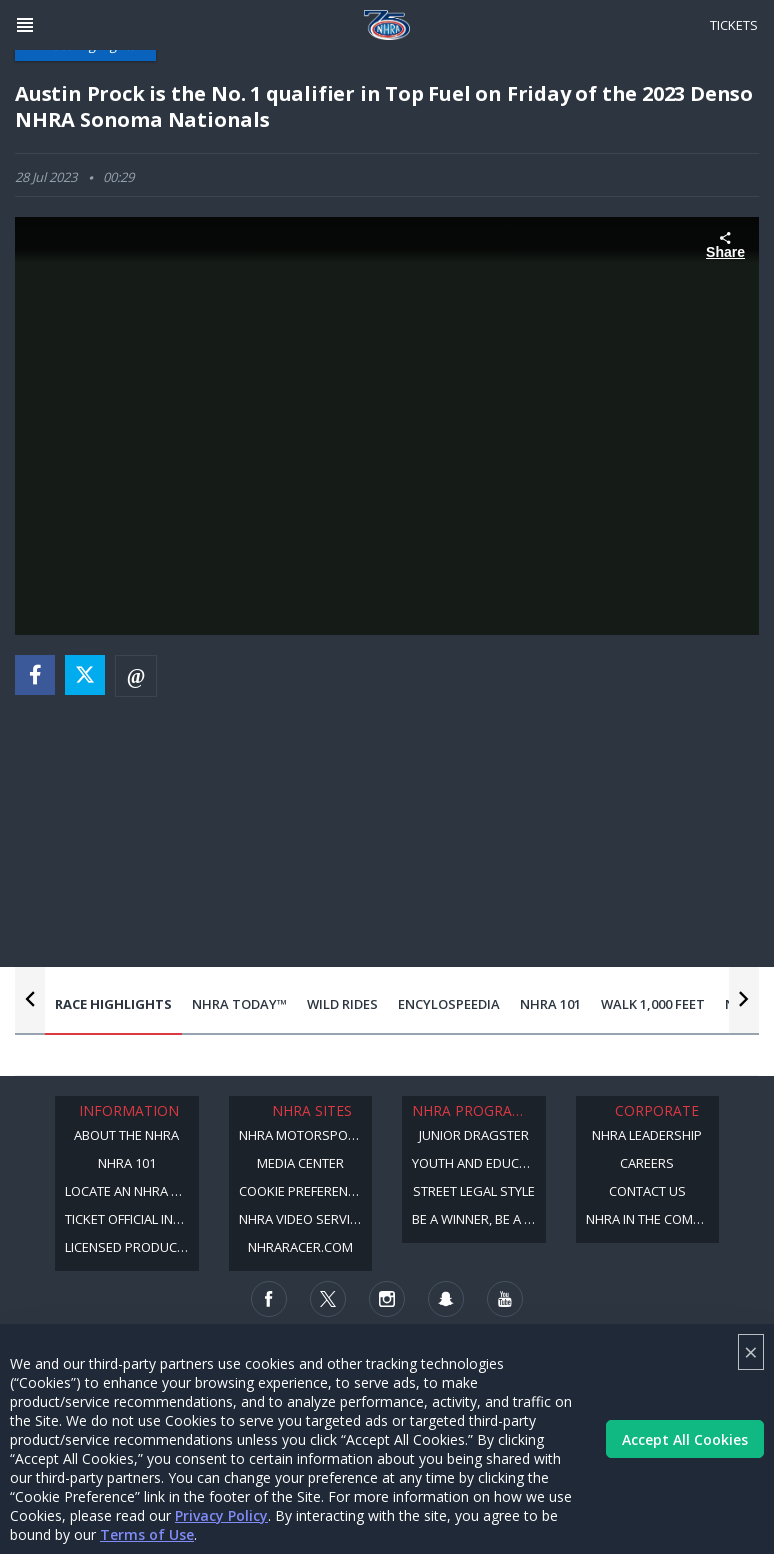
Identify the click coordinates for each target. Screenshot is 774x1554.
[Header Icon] (25, 25)
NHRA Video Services (306, 1219)
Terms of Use (147, 1534)
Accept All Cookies (685, 1439)
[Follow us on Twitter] (328, 1299)
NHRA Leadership (647, 1135)
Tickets (734, 25)
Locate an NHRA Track (132, 1191)
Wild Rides (342, 1004)
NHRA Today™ (239, 1004)
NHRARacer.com (300, 1247)
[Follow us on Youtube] (505, 1299)
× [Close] (751, 1351)
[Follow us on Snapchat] (446, 1299)
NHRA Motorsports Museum (306, 1135)
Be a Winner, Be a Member (479, 1219)
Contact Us (647, 1191)
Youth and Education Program (479, 1163)
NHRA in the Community (653, 1219)
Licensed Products (128, 1247)
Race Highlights (113, 1004)
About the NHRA (126, 1135)
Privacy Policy (221, 1515)
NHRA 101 (550, 1004)
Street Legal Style (474, 1191)
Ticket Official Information (132, 1219)
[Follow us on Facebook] (269, 1299)
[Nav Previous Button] (30, 999)
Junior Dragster (474, 1135)
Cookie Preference (301, 1191)
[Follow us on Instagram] (387, 1299)
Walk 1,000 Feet (653, 1004)
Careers (647, 1163)
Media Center (300, 1163)
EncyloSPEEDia (449, 1004)
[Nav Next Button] (744, 999)
